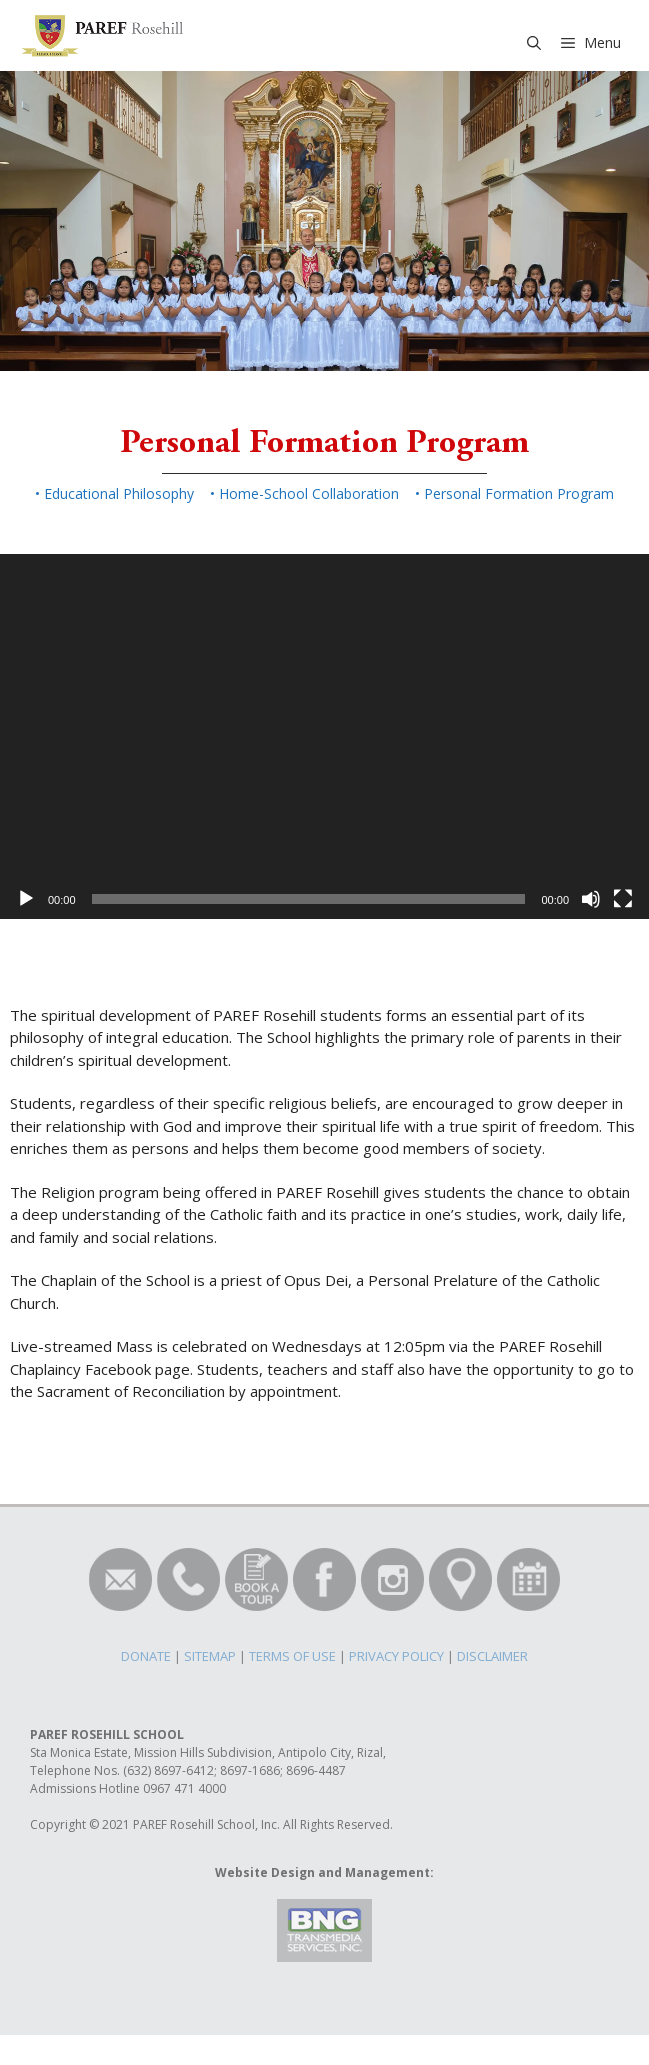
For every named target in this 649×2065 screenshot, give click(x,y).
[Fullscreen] (623, 899)
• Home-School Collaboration (304, 493)
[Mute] (591, 899)
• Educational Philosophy (114, 493)
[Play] (26, 899)
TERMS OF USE (292, 1656)
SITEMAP (210, 1656)
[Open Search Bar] (534, 43)
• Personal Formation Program (514, 493)
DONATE (146, 1656)
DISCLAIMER (492, 1656)
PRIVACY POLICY (396, 1656)
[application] (324, 736)
